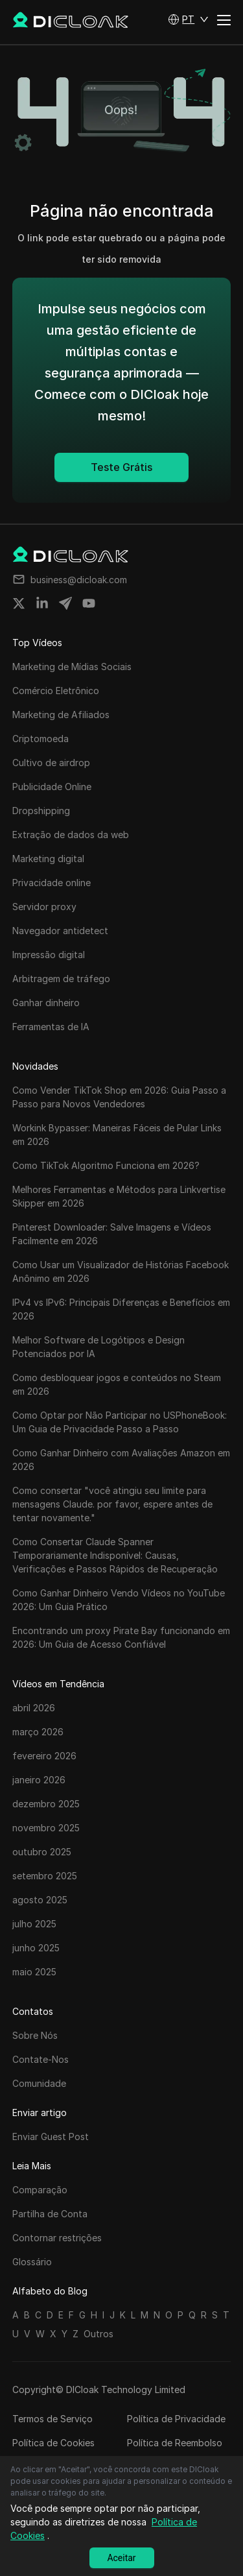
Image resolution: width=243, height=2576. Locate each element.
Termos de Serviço (52, 2418)
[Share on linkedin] (42, 603)
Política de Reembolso (174, 2442)
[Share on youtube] (88, 603)
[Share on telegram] (65, 603)
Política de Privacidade (176, 2418)
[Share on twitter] (18, 603)
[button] (188, 19)
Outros (98, 2333)
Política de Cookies (53, 2442)
